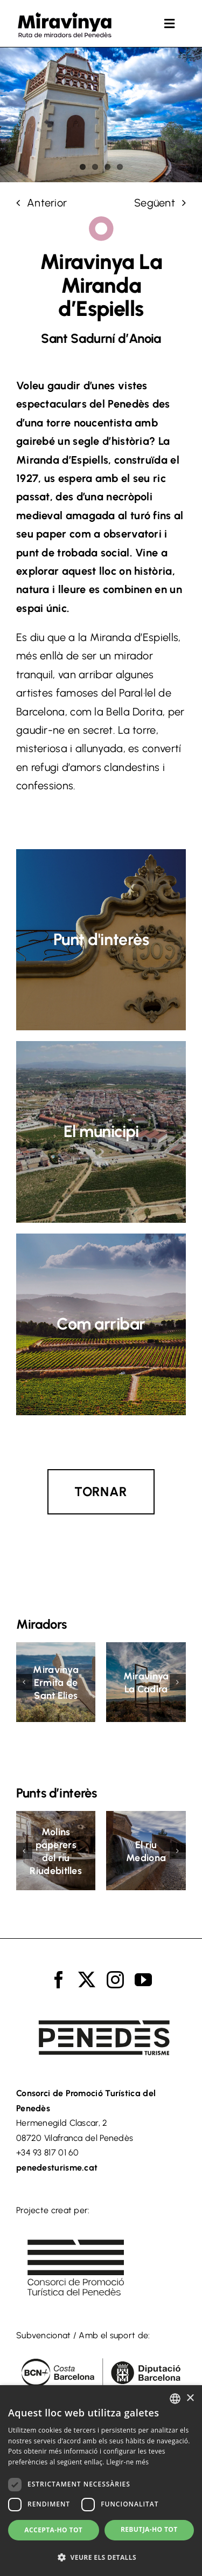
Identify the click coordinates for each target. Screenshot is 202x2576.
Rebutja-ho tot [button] (149, 2529)
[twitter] (86, 1979)
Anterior (47, 202)
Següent (154, 202)
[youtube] (143, 1979)
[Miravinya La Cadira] (146, 1648)
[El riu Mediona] (146, 1817)
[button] (24, 1682)
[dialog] (101, 2480)
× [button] (190, 2398)
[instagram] (115, 1979)
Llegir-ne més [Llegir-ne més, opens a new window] (127, 2462)
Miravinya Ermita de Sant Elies (56, 1683)
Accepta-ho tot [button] (53, 2529)
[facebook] (58, 1979)
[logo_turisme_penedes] (101, 2009)
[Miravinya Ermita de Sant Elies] (56, 1648)
